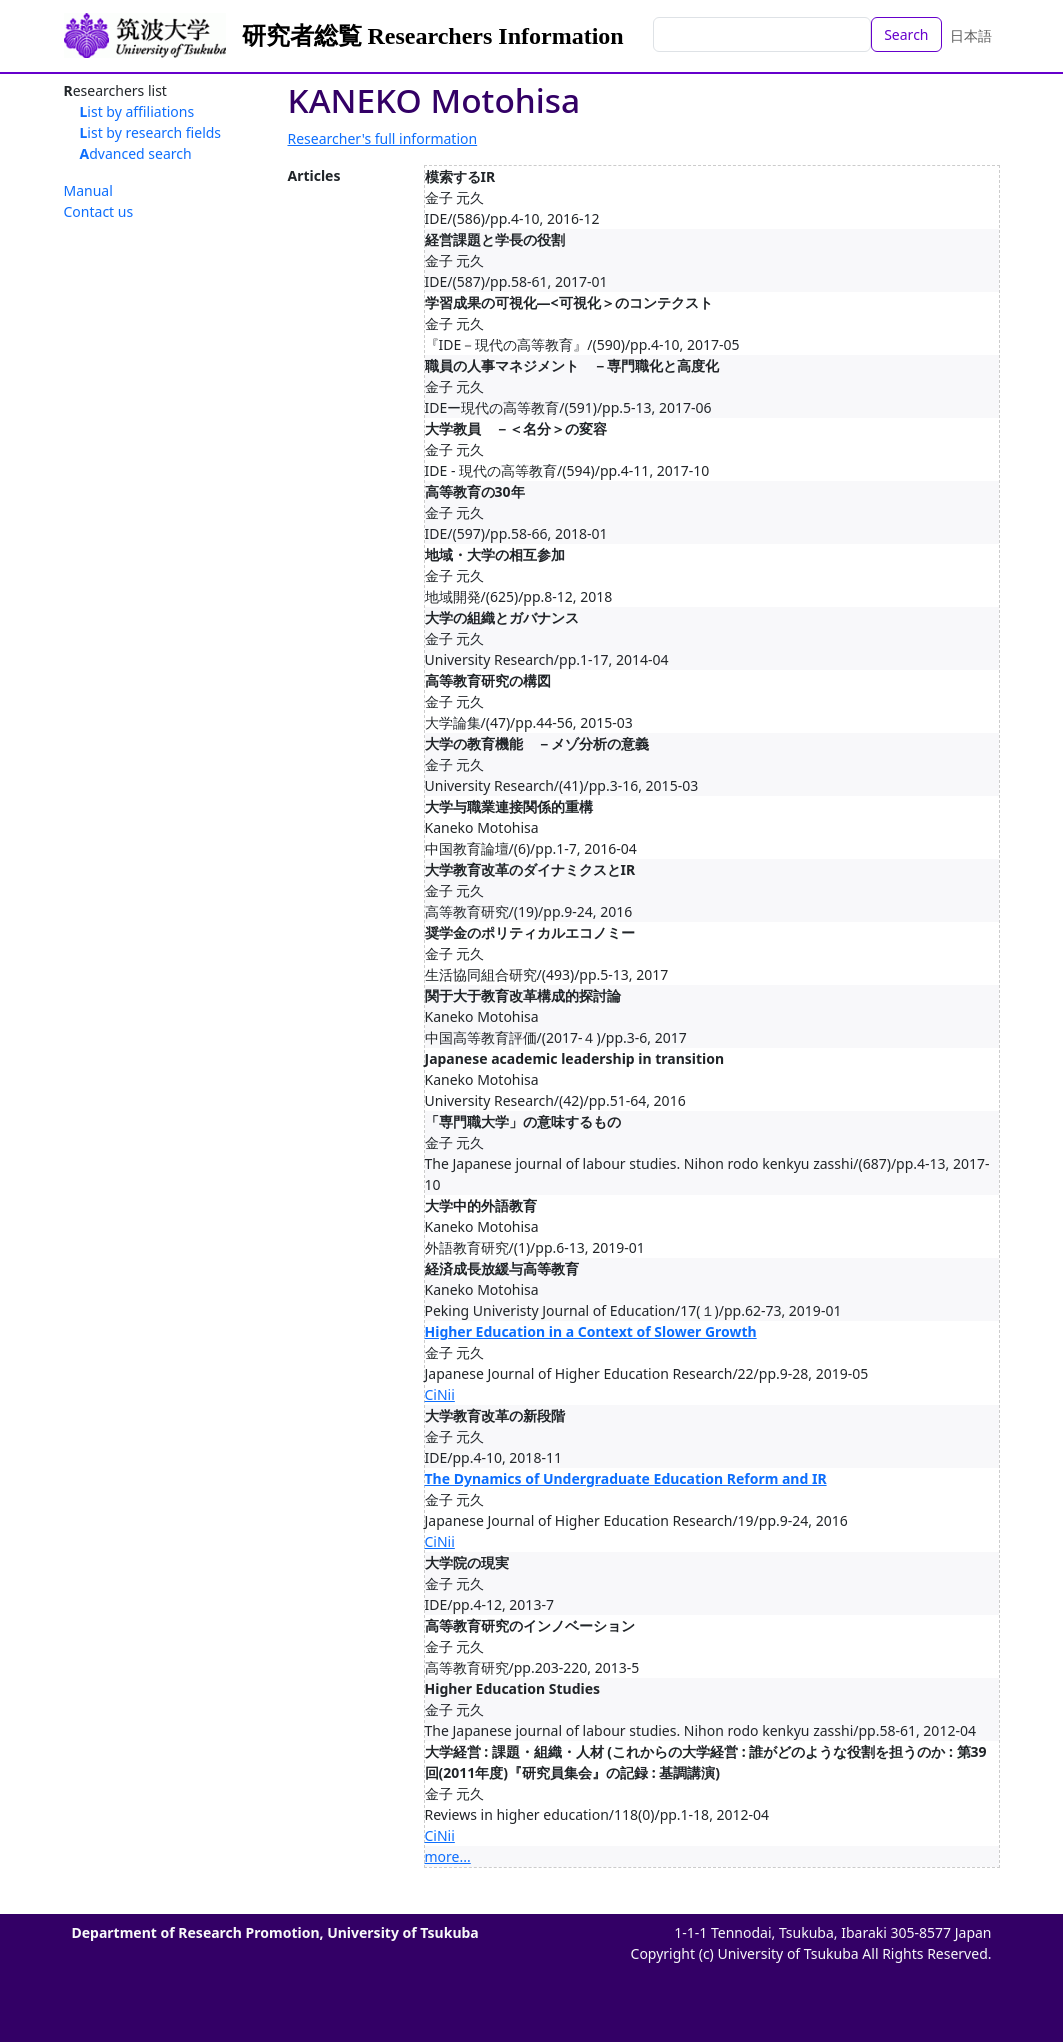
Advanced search (136, 153)
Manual (88, 190)
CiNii (440, 1394)
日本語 (971, 35)
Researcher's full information (383, 138)
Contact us (99, 211)
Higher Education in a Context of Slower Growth (591, 1331)
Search (906, 34)
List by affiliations (137, 111)
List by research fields (151, 132)
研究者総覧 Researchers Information (433, 36)
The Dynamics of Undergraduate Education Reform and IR (626, 1478)
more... (448, 1856)
